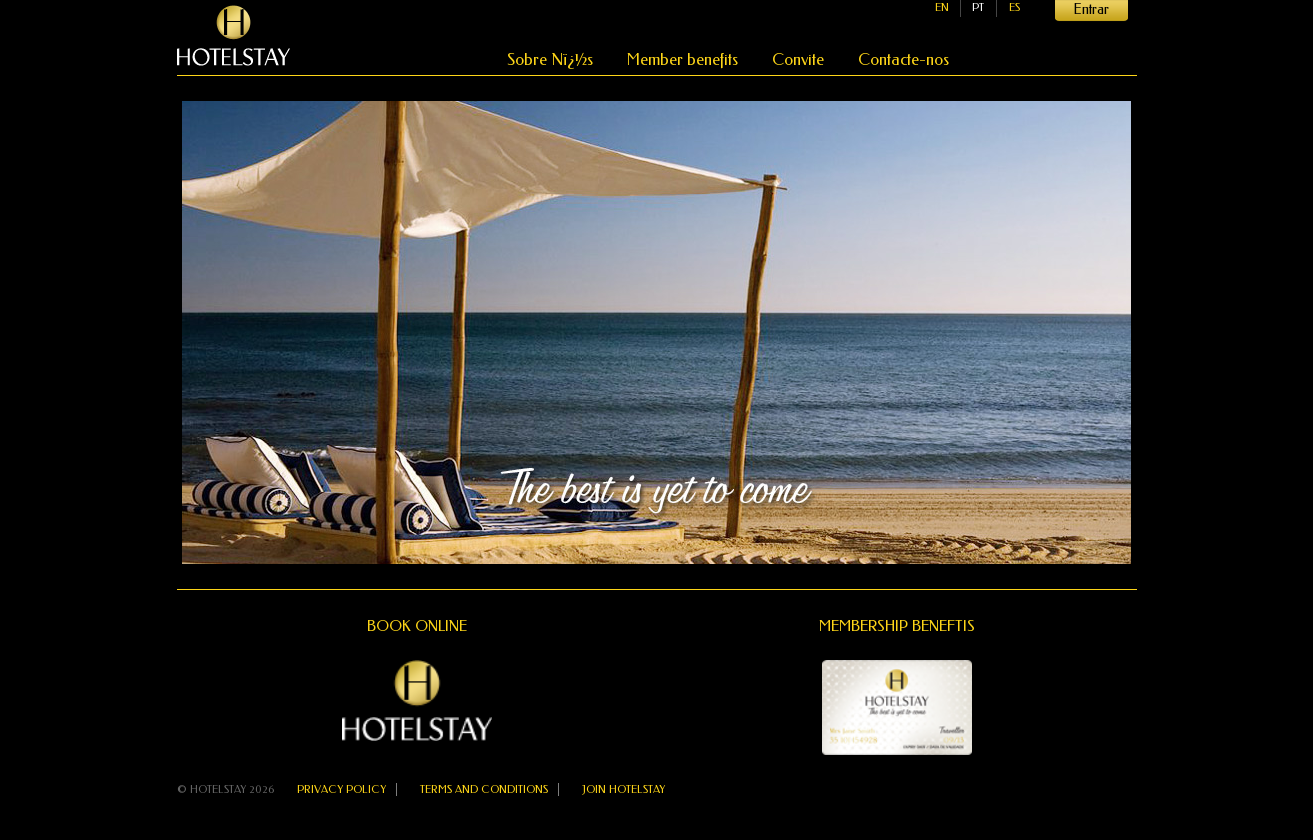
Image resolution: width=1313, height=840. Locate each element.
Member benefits (684, 59)
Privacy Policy (341, 789)
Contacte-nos (903, 59)
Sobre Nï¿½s (552, 59)
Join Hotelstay (623, 789)
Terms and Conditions (484, 789)
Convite (800, 59)
